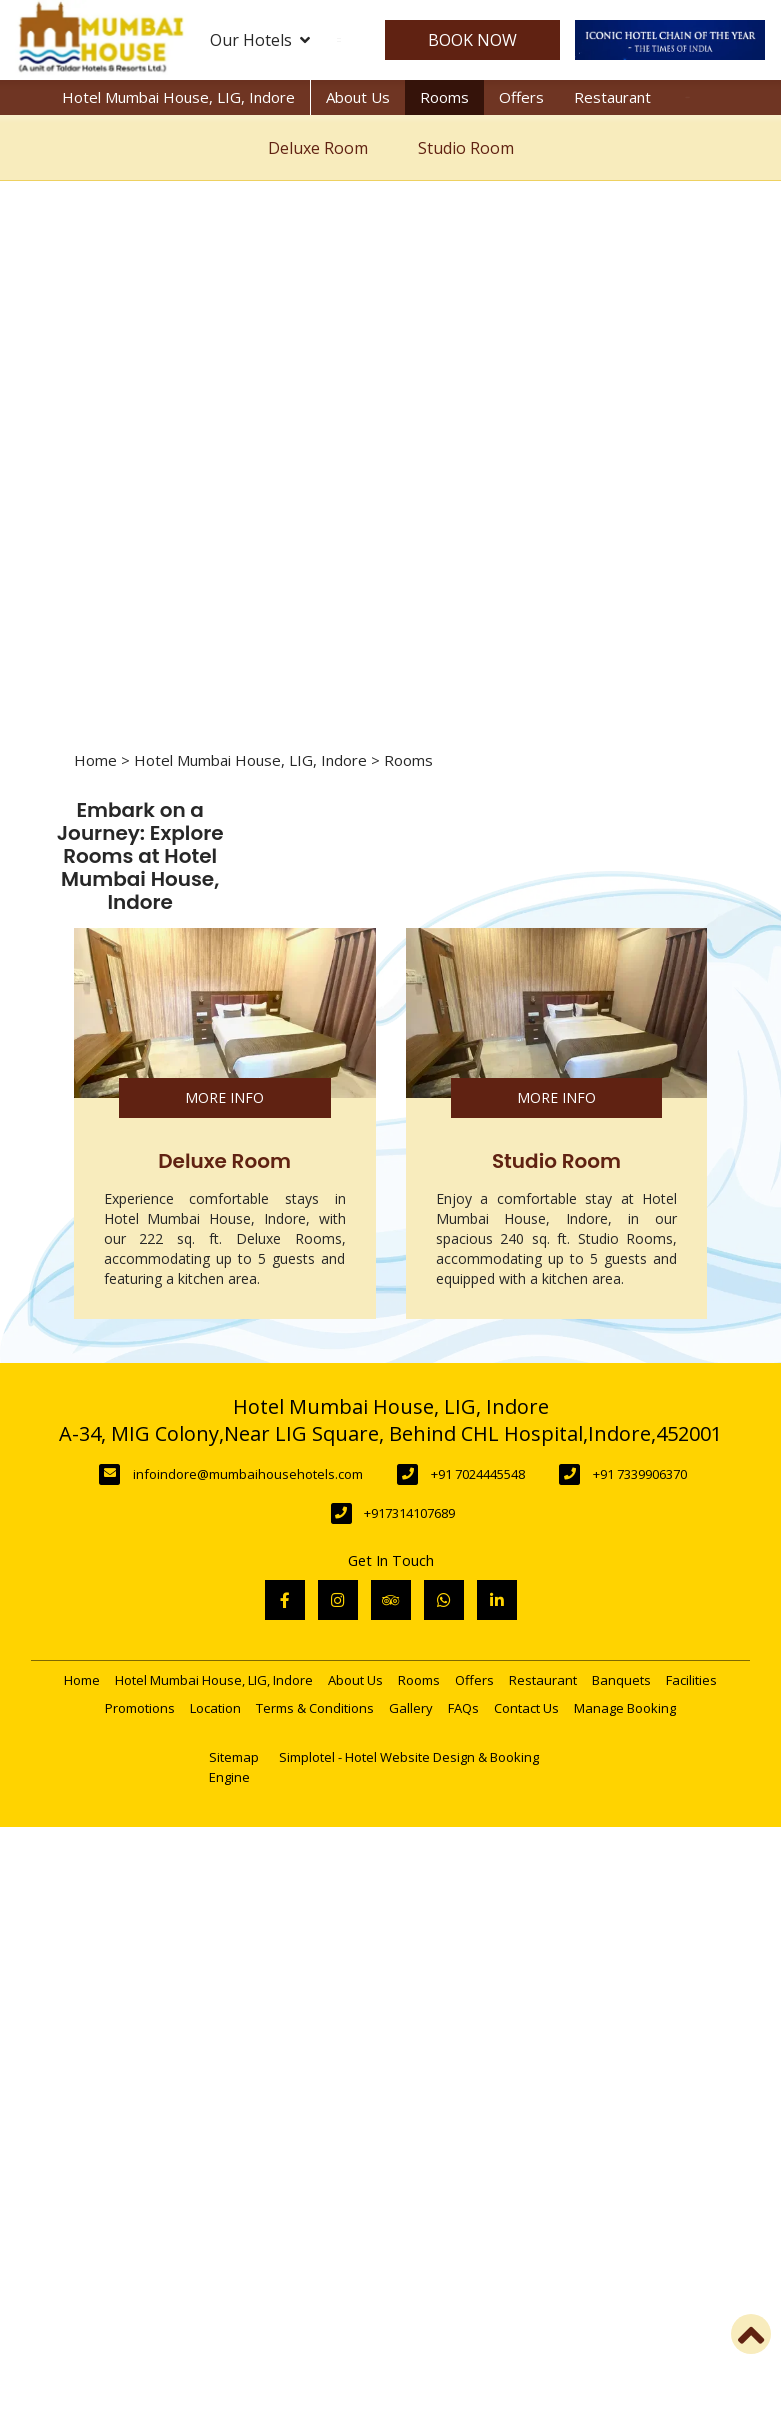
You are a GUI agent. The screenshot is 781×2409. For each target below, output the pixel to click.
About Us (358, 97)
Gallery (411, 1708)
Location (215, 1708)
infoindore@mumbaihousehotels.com (248, 1474)
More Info (224, 1097)
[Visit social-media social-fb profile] (285, 1600)
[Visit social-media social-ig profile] (338, 1600)
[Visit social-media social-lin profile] (497, 1600)
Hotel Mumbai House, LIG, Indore (178, 97)
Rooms (444, 97)
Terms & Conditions (315, 1708)
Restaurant (612, 97)
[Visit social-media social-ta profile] (391, 1600)
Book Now (467, 40)
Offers (521, 97)
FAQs (463, 1708)
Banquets (621, 1680)
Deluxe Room (318, 148)
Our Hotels (260, 40)
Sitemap (234, 1757)
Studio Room (466, 148)
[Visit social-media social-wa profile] (444, 1600)
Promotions (140, 1708)
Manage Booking (625, 1708)
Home (95, 760)
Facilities (691, 1680)
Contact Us (526, 1708)
